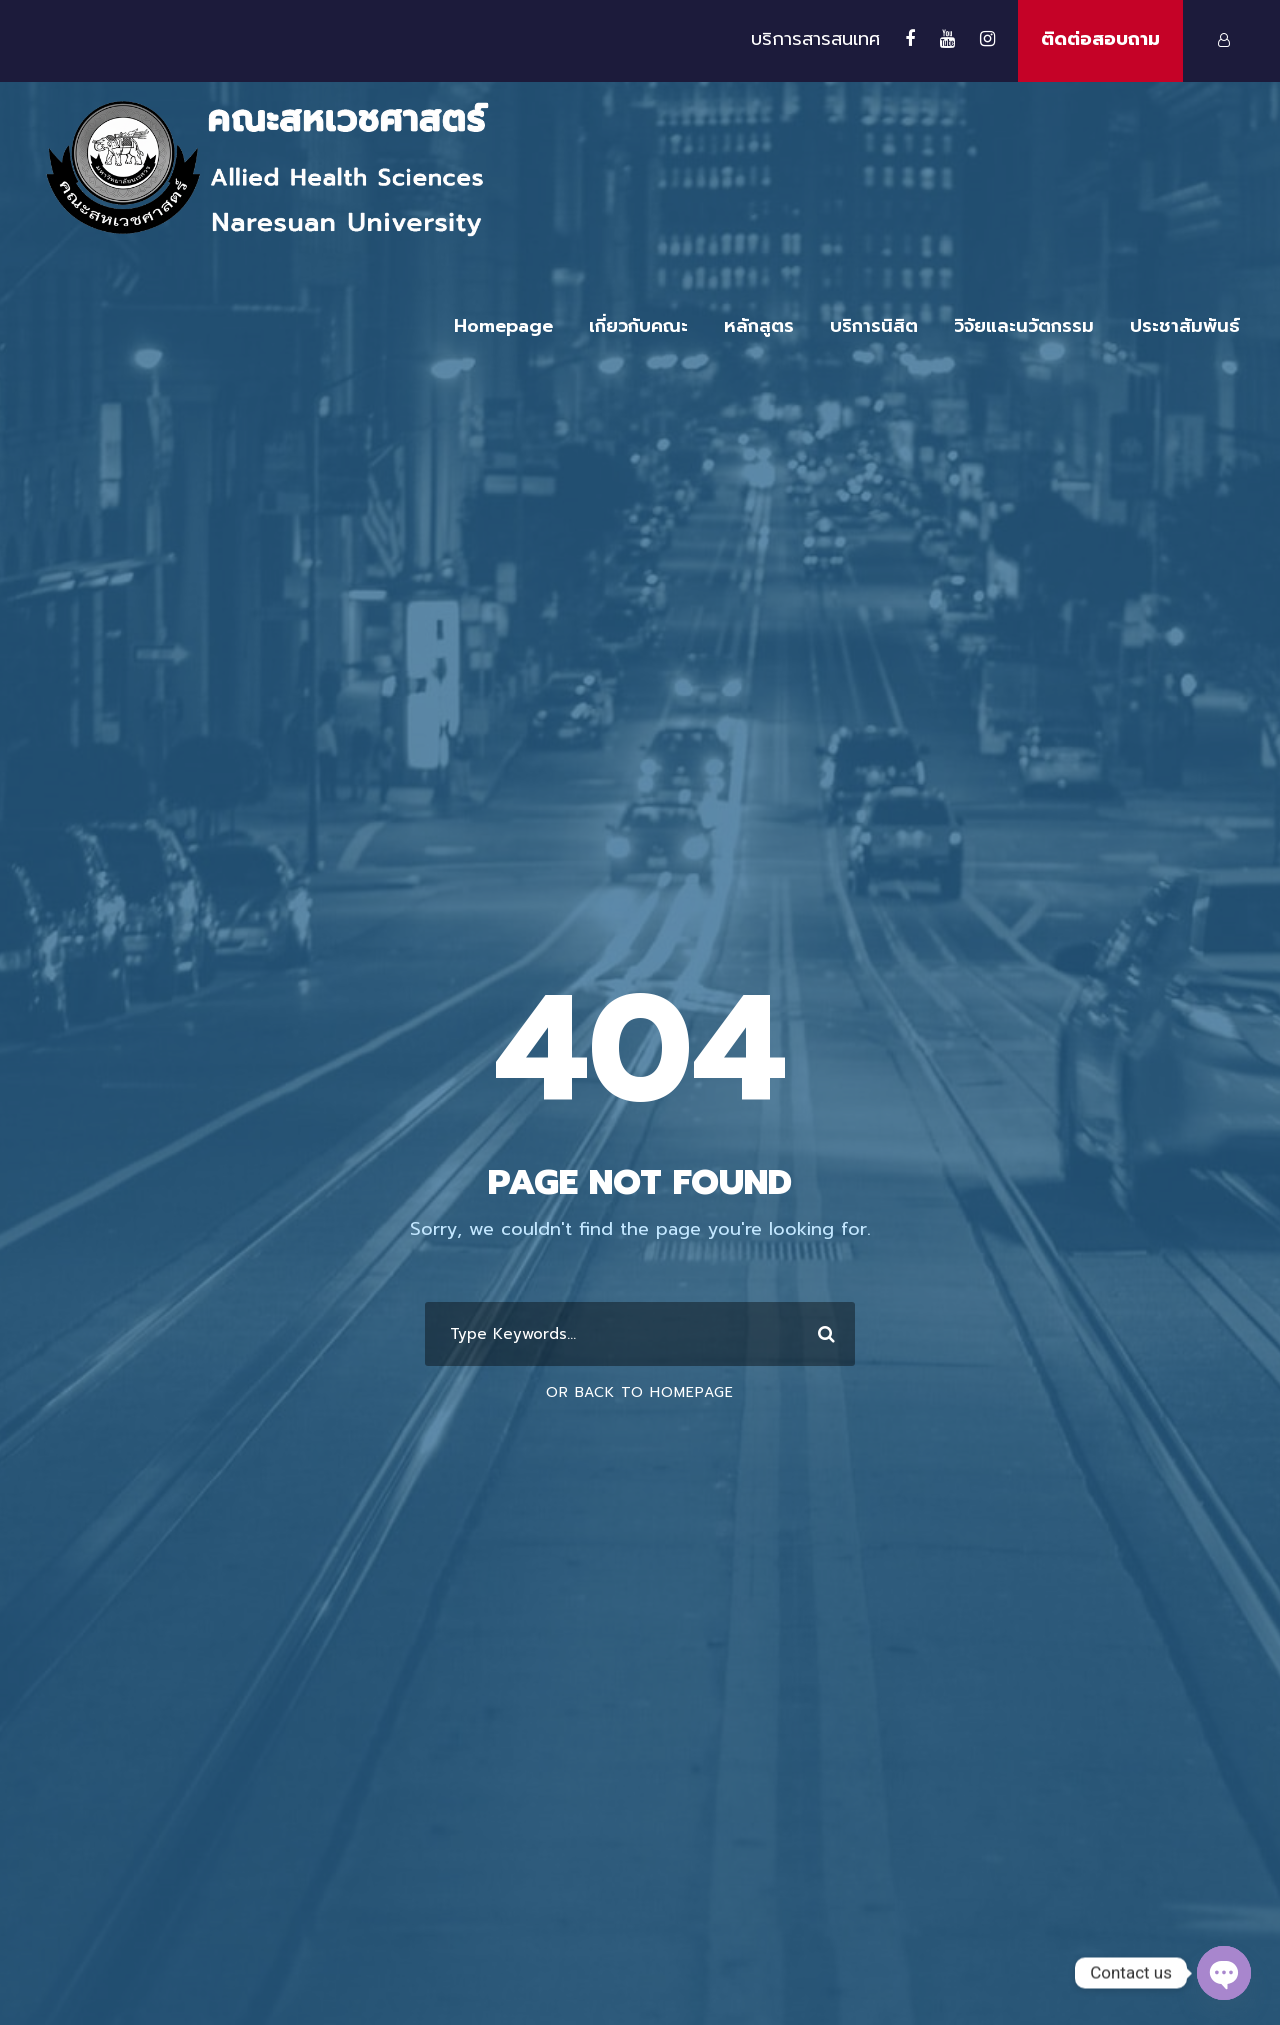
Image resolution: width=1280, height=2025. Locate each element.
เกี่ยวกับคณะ (638, 326)
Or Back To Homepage (640, 1392)
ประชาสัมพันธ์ (1185, 326)
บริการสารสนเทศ (815, 39)
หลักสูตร (759, 326)
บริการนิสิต (874, 326)
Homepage (503, 326)
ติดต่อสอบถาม (1100, 39)
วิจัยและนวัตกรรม (1024, 326)
